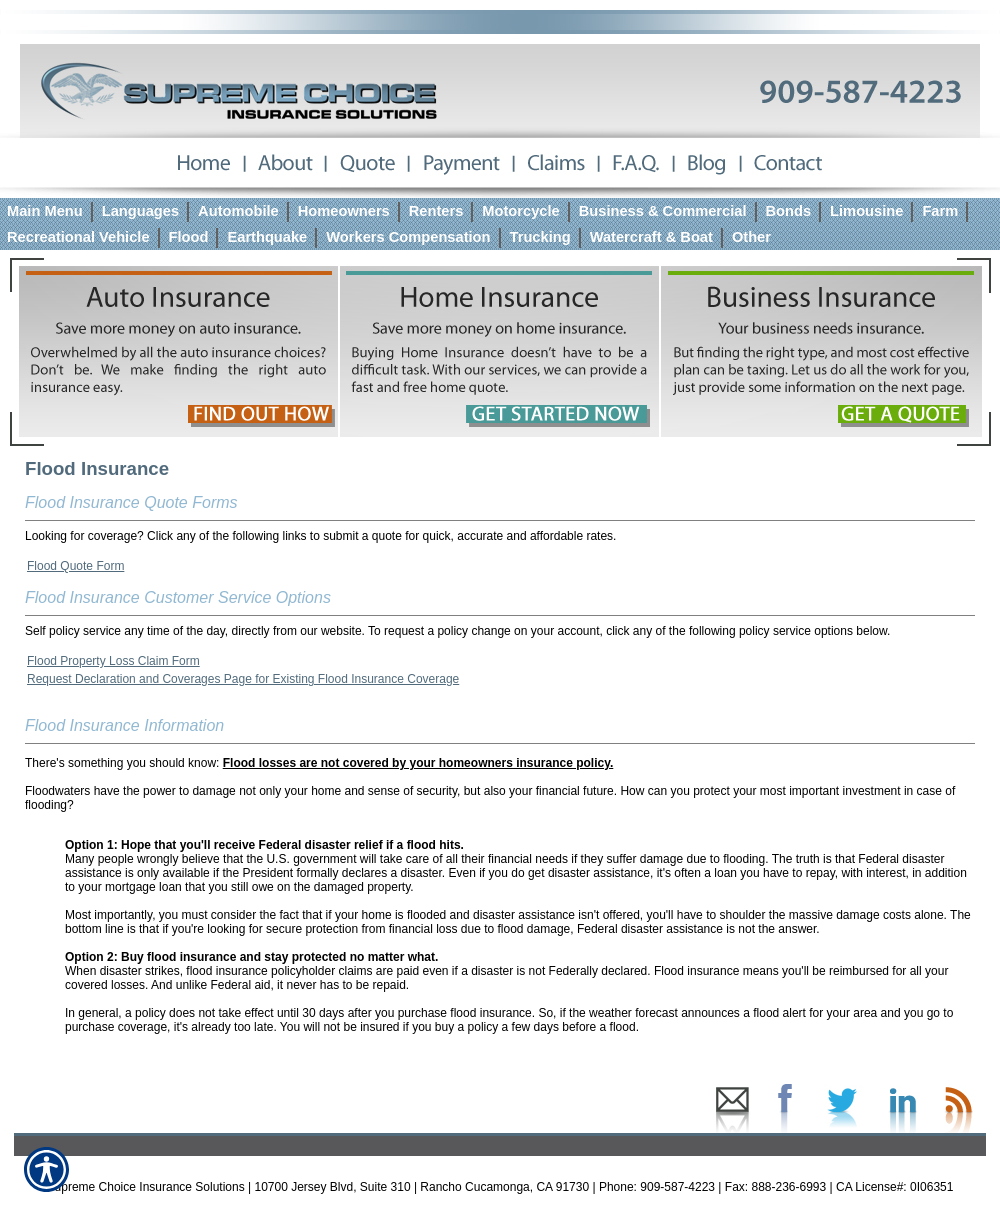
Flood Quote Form (75, 566)
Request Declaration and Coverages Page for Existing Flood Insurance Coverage (243, 679)
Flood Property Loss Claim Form (113, 661)
